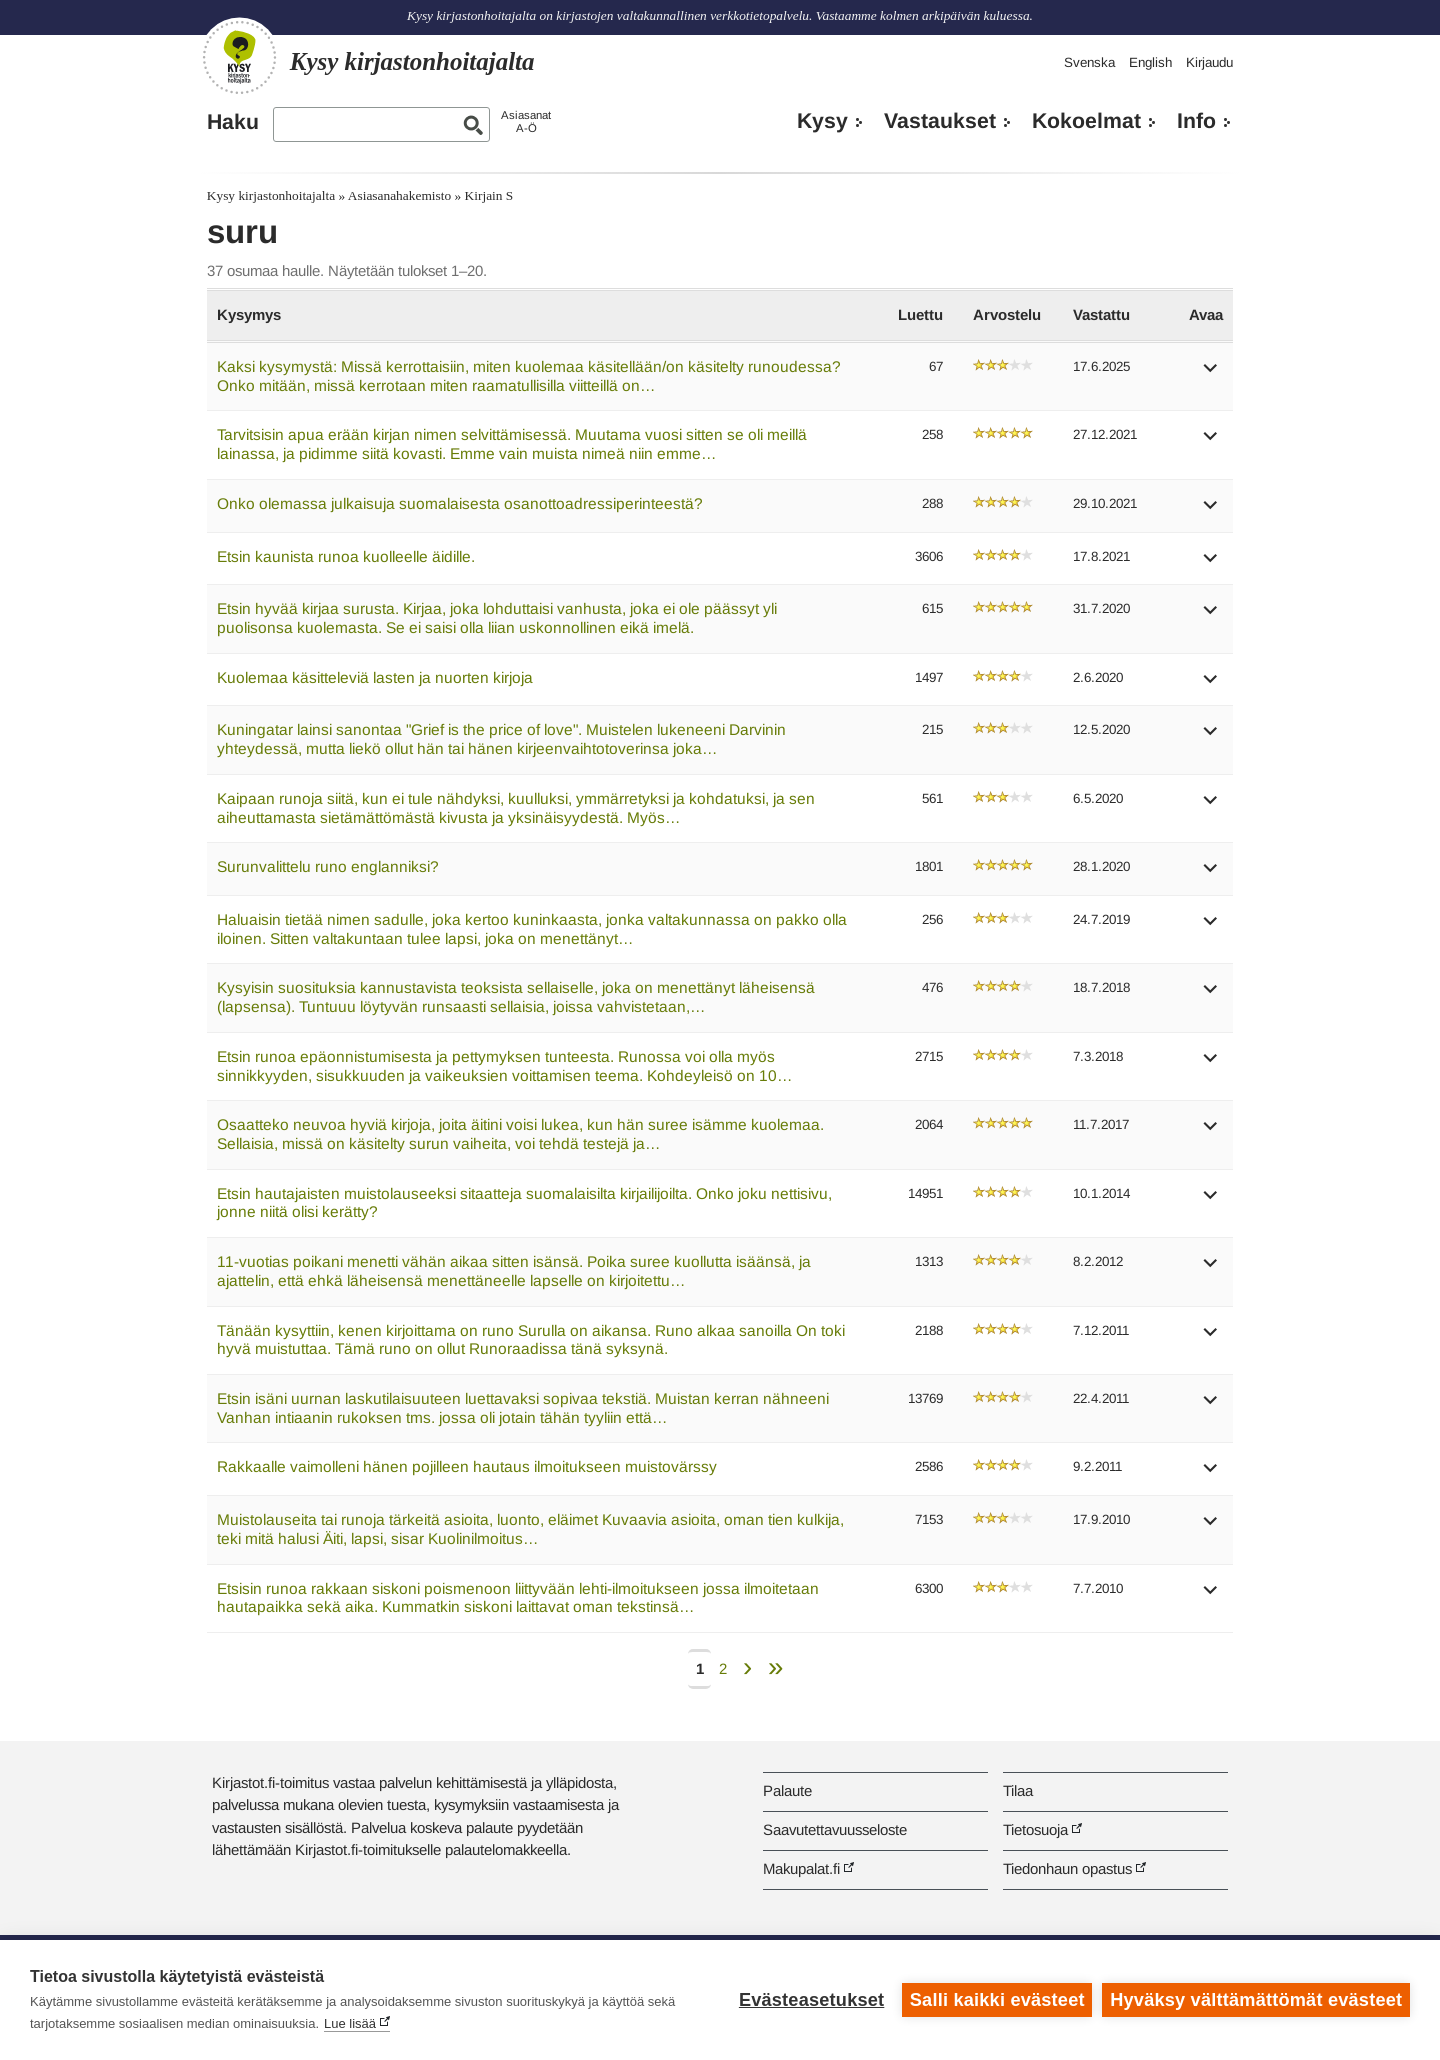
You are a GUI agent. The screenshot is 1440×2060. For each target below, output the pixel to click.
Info (1196, 121)
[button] (1211, 374)
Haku (233, 122)
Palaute (787, 1790)
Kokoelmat (1086, 121)
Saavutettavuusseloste (835, 1829)
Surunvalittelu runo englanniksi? (328, 866)
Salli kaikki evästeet (997, 2000)
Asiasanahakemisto (399, 195)
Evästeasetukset (811, 2000)
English (1150, 62)
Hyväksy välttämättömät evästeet (1256, 2000)
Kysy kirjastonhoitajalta (271, 195)
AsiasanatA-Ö (526, 121)
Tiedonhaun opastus (1067, 1868)
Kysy (822, 121)
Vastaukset (940, 121)
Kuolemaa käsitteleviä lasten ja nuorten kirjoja (375, 677)
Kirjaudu (1209, 62)
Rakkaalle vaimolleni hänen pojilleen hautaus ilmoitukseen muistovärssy (467, 1466)
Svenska (1089, 62)
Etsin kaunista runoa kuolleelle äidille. (346, 556)
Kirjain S (489, 195)
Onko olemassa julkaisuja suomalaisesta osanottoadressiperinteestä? (460, 503)
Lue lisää (350, 2023)
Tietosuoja (1035, 1829)
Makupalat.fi (801, 1868)
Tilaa (1018, 1790)
